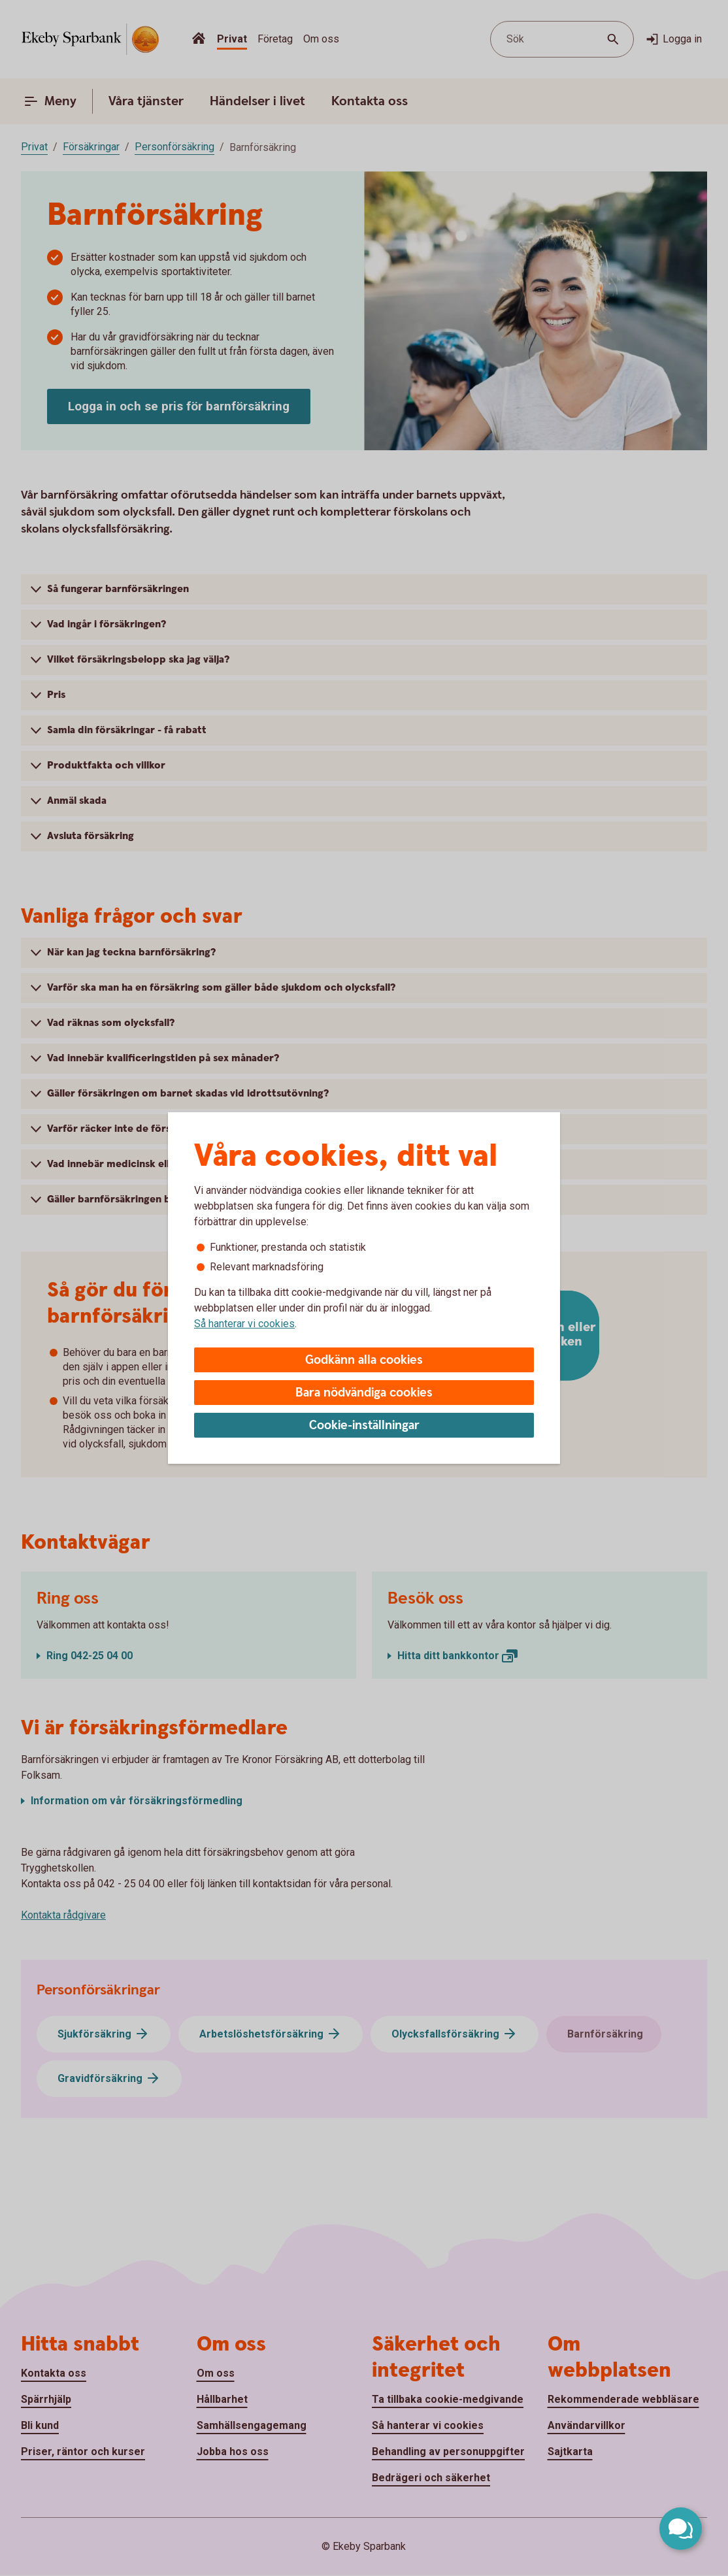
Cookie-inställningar (364, 1425)
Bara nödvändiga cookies (364, 1393)
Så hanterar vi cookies (244, 1323)
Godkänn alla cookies (364, 1360)
